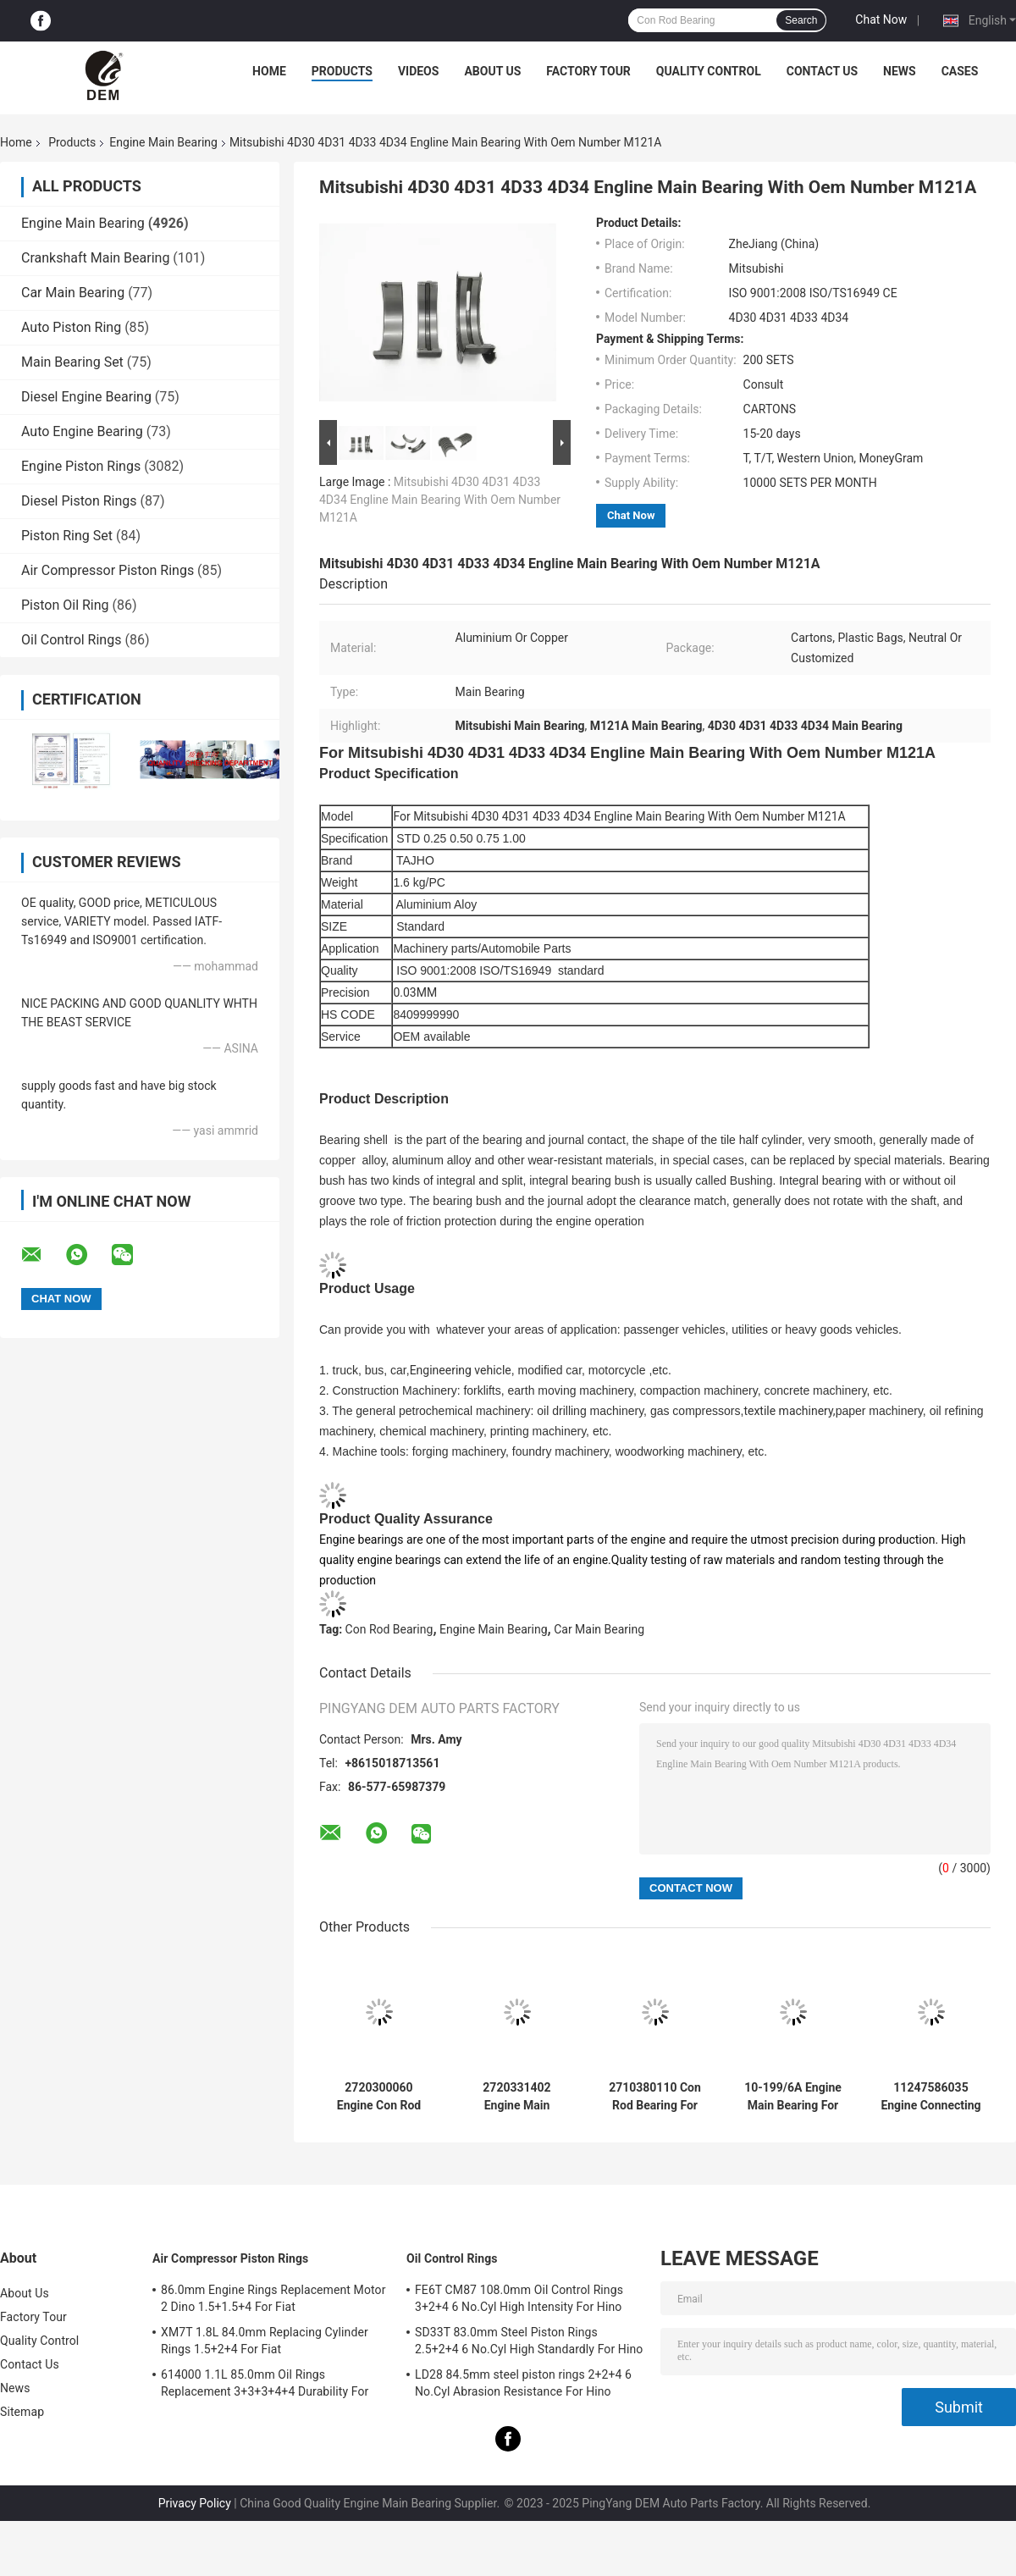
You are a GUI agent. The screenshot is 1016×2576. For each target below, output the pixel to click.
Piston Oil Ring (65, 605)
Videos (418, 71)
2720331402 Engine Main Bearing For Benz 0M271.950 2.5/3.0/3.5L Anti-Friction (517, 2097)
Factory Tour (588, 71)
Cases (960, 71)
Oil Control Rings (71, 640)
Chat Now (881, 19)
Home (269, 71)
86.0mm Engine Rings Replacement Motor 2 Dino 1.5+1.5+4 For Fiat (273, 2298)
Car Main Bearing (72, 293)
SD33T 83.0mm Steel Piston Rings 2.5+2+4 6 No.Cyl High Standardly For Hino (529, 2340)
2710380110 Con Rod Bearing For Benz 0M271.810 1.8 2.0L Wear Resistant (655, 2097)
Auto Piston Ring (71, 327)
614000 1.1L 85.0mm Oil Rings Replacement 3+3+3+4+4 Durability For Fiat (264, 2385)
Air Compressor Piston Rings (107, 570)
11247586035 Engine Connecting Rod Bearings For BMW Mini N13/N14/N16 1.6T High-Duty (931, 2097)
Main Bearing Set (72, 362)
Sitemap (22, 2411)
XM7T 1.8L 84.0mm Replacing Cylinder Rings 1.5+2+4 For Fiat (264, 2340)
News (899, 71)
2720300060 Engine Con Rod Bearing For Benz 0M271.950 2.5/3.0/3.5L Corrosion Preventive (379, 2097)
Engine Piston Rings (81, 466)
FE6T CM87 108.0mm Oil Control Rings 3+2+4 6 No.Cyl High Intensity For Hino (519, 2298)
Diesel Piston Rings (79, 501)
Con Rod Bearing (389, 1629)
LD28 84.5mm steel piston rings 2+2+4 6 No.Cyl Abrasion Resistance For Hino (523, 2383)
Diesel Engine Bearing (86, 397)
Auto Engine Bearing (82, 431)
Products (342, 71)
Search (801, 20)
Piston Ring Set (67, 536)
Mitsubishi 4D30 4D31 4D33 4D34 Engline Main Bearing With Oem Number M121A (439, 499)
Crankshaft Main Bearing (95, 258)
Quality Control (708, 71)
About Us (492, 71)
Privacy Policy (194, 2503)
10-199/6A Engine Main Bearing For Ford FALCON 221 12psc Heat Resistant (793, 2097)
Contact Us (822, 71)
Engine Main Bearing (163, 142)
